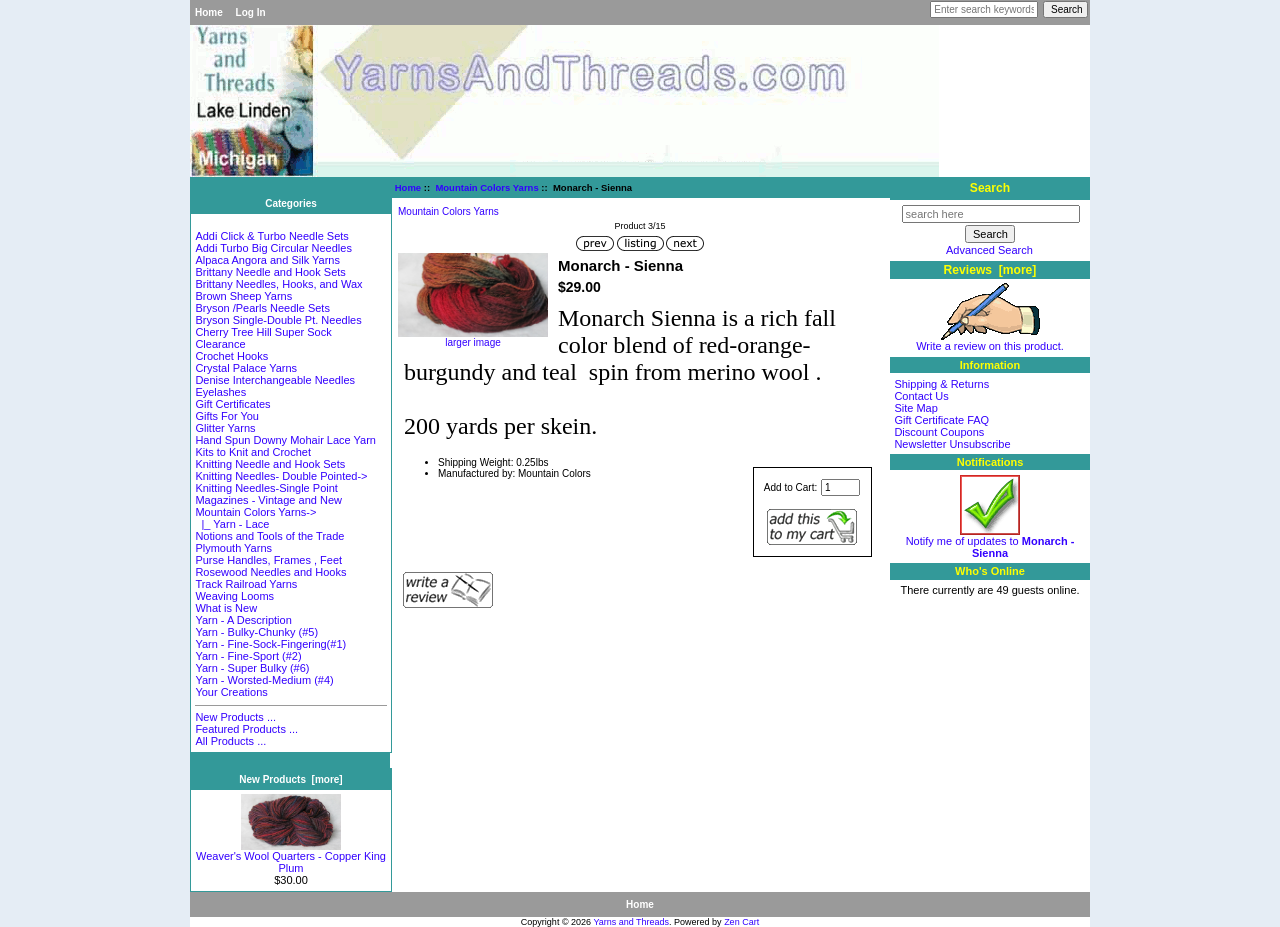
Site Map (915, 408)
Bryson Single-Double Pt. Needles (278, 320)
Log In (251, 12)
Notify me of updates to (990, 542)
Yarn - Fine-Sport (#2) (248, 656)
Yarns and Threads (631, 922)
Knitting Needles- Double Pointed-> (281, 476)
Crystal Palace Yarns (246, 368)
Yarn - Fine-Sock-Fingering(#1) (270, 644)
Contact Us (921, 396)
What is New (226, 608)
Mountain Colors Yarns (486, 187)
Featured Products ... (246, 729)
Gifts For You (227, 416)
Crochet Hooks (231, 356)
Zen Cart (741, 922)
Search (990, 188)
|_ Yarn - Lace (232, 524)
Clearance (220, 344)
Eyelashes (220, 392)
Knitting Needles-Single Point (266, 488)
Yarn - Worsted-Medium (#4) (264, 680)
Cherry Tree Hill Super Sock (263, 332)
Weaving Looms (234, 596)
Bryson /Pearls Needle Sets (262, 308)
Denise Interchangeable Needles (275, 380)
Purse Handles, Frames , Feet (268, 560)
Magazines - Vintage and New (268, 500)
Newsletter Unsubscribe (952, 444)
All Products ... (230, 741)
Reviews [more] (990, 270)
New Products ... (235, 717)
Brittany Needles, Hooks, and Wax (278, 284)
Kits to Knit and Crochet (253, 452)
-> (255, 512)
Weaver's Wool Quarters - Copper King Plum (291, 857)
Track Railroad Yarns (246, 584)
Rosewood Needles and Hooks (270, 572)
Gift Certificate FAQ (941, 420)
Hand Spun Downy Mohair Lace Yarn (285, 440)
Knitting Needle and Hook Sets (270, 464)
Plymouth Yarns (233, 548)
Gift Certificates (232, 404)
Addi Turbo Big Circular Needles (273, 248)
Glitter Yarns (225, 428)
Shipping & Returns (941, 384)
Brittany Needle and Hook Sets (270, 272)
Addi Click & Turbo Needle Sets (271, 236)
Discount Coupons (939, 432)
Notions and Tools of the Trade (269, 536)
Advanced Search (989, 250)
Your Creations (231, 692)
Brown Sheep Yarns (243, 296)
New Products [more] (290, 779)
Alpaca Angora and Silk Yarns (267, 260)
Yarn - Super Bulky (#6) (252, 668)
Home (209, 12)
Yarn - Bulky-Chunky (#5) (256, 632)
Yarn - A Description (243, 620)
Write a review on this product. (990, 341)
